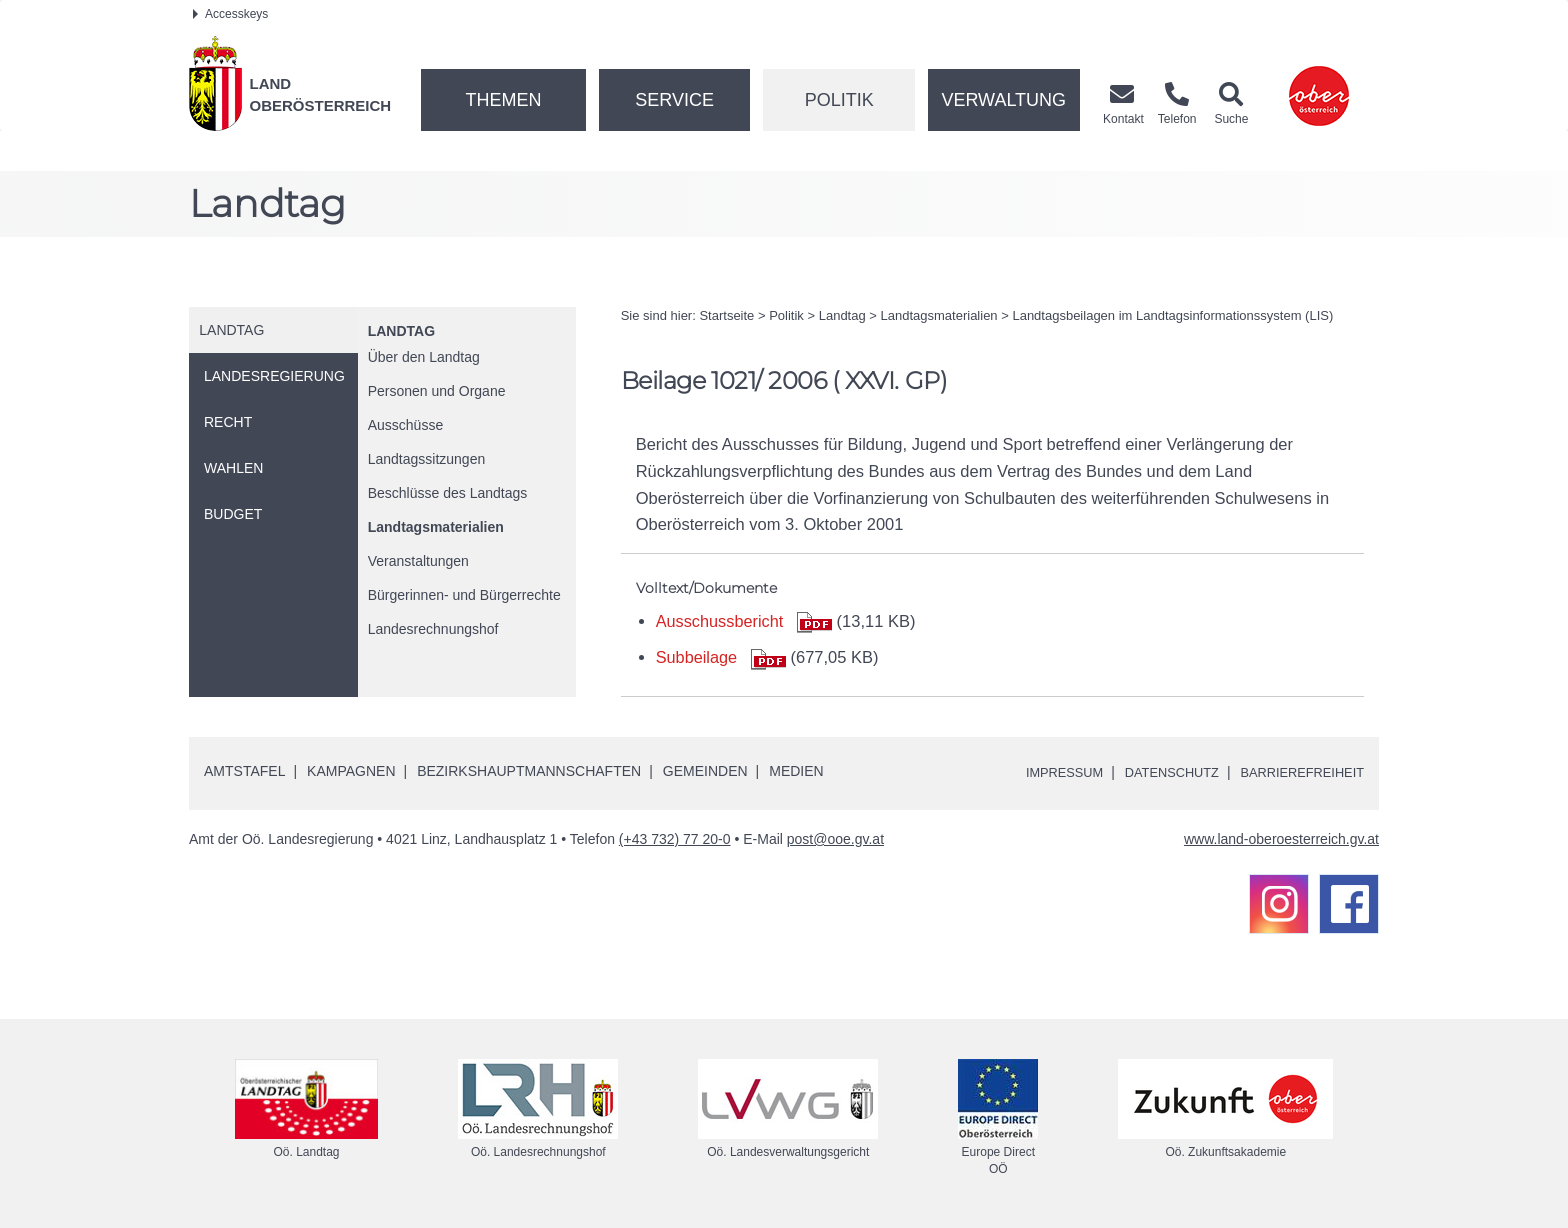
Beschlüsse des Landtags (448, 493)
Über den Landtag (424, 357)
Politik (839, 100)
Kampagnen (351, 771)
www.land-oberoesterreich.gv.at (1281, 839)
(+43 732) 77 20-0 (675, 839)
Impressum (1039, 772)
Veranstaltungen (418, 561)
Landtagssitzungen (427, 459)
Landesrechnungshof (433, 629)
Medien (796, 771)
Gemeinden (705, 771)
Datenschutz (1155, 772)
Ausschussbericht (720, 621)
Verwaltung (1003, 100)
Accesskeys (230, 14)
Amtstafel (244, 771)
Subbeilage (697, 657)
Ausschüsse (405, 425)
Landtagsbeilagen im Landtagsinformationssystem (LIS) (1172, 315)
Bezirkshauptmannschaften (529, 771)
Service (674, 100)
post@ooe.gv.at (835, 839)
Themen (503, 100)
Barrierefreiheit (1296, 772)
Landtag (401, 331)
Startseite (726, 315)
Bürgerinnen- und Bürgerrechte (464, 595)
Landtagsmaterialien (436, 527)
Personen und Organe (437, 391)
